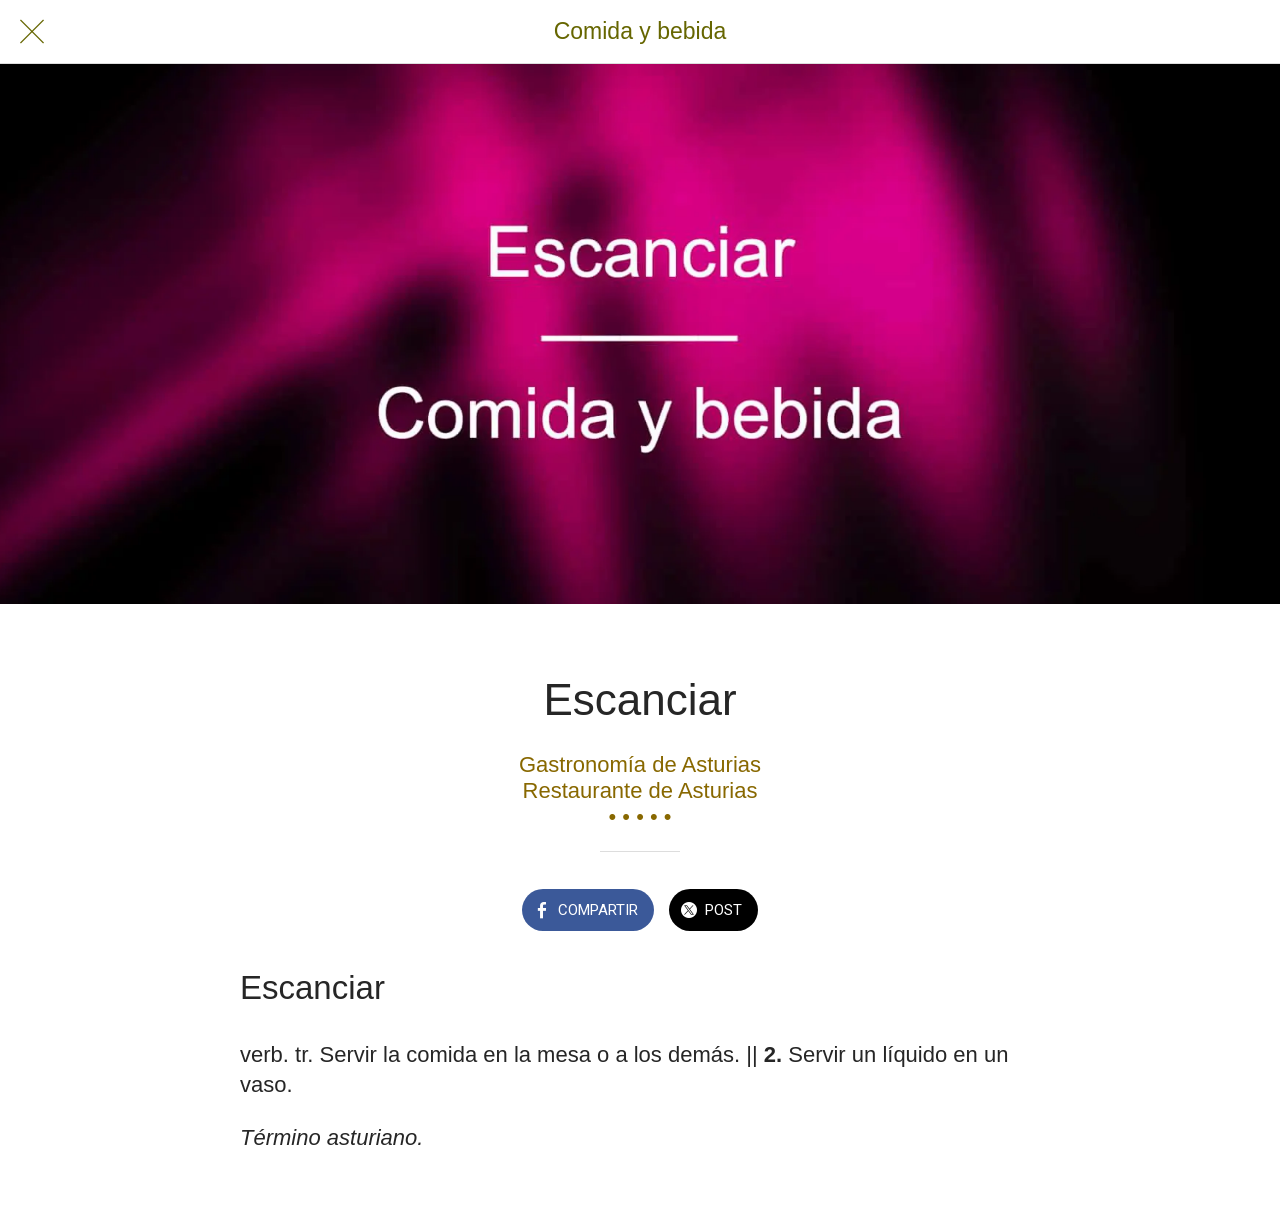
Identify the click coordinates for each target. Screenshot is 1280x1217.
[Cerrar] (32, 32)
